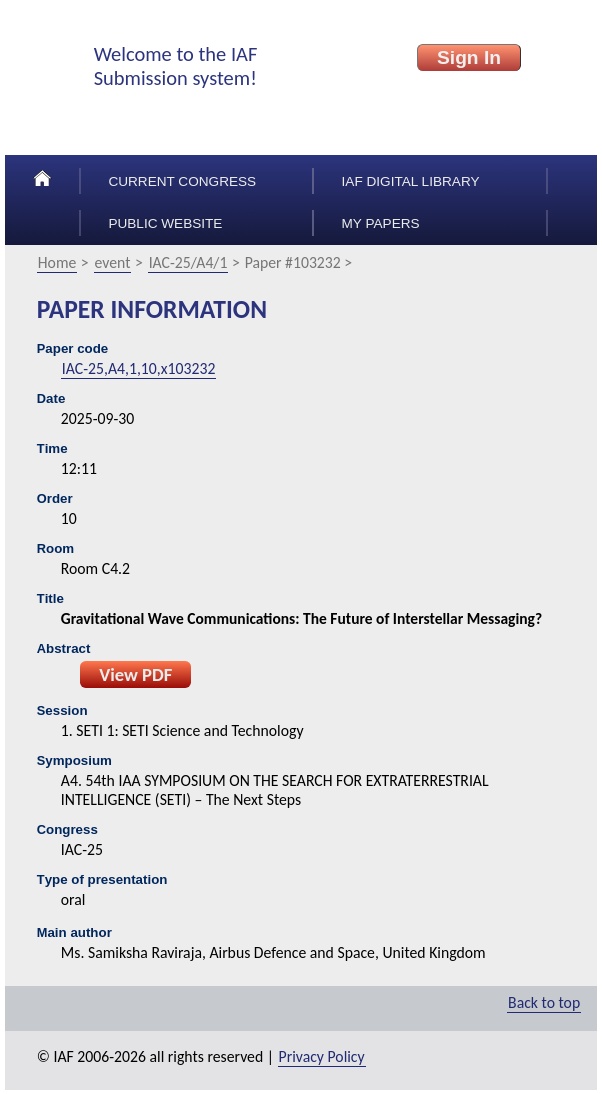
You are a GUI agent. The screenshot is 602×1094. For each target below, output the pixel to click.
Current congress (182, 181)
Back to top (544, 1002)
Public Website (165, 223)
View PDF (135, 674)
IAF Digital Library (411, 181)
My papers (381, 223)
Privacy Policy (322, 1056)
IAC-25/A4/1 (188, 262)
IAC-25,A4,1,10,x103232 (139, 368)
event (113, 262)
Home (57, 262)
